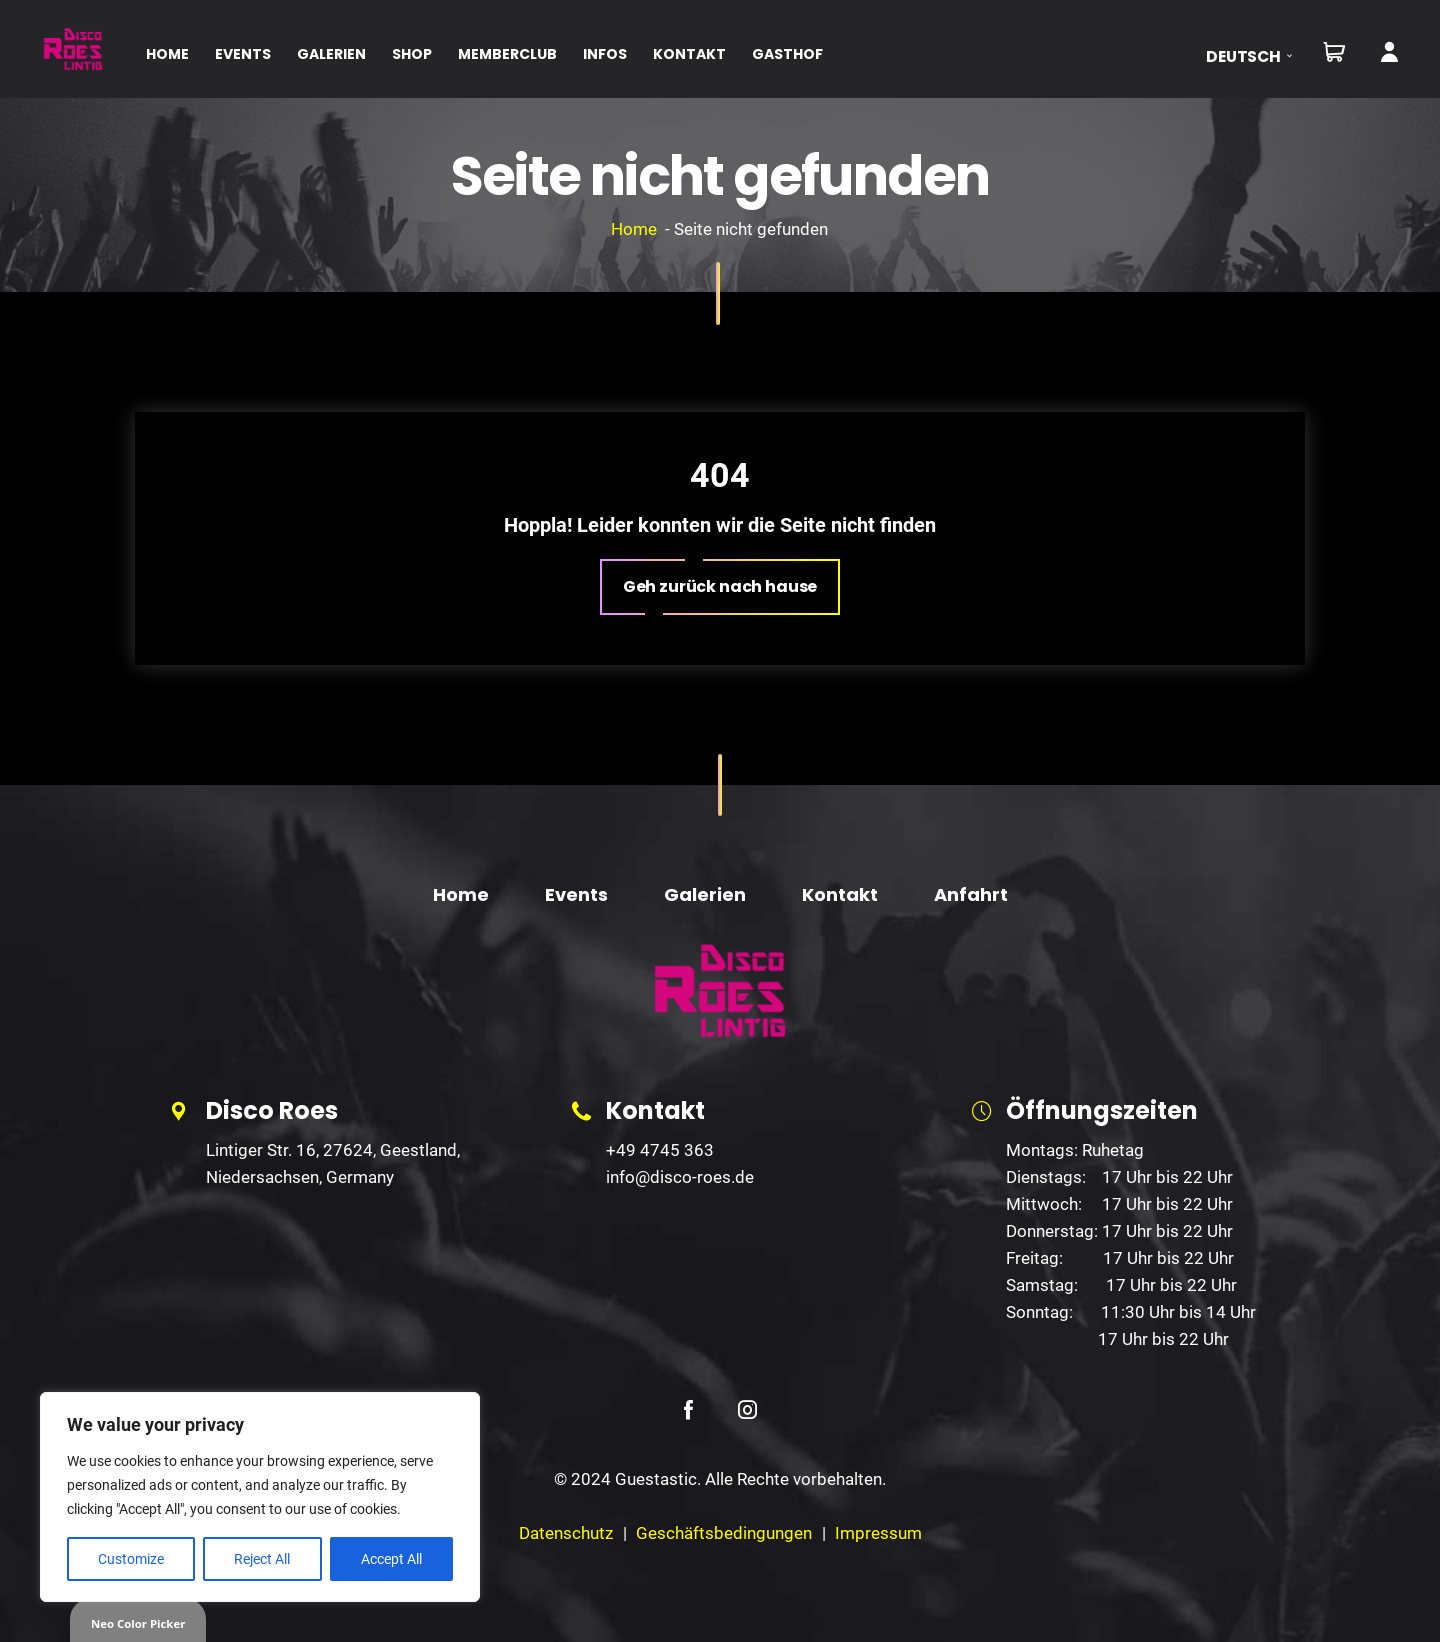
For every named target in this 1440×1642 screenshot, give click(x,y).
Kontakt (840, 894)
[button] (1255, 56)
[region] (260, 1497)
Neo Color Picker (138, 1623)
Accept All (391, 1559)
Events (576, 894)
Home (634, 229)
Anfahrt (971, 894)
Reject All (262, 1559)
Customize (131, 1559)
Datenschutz (566, 1533)
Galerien (705, 894)
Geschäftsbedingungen (724, 1533)
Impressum (878, 1533)
